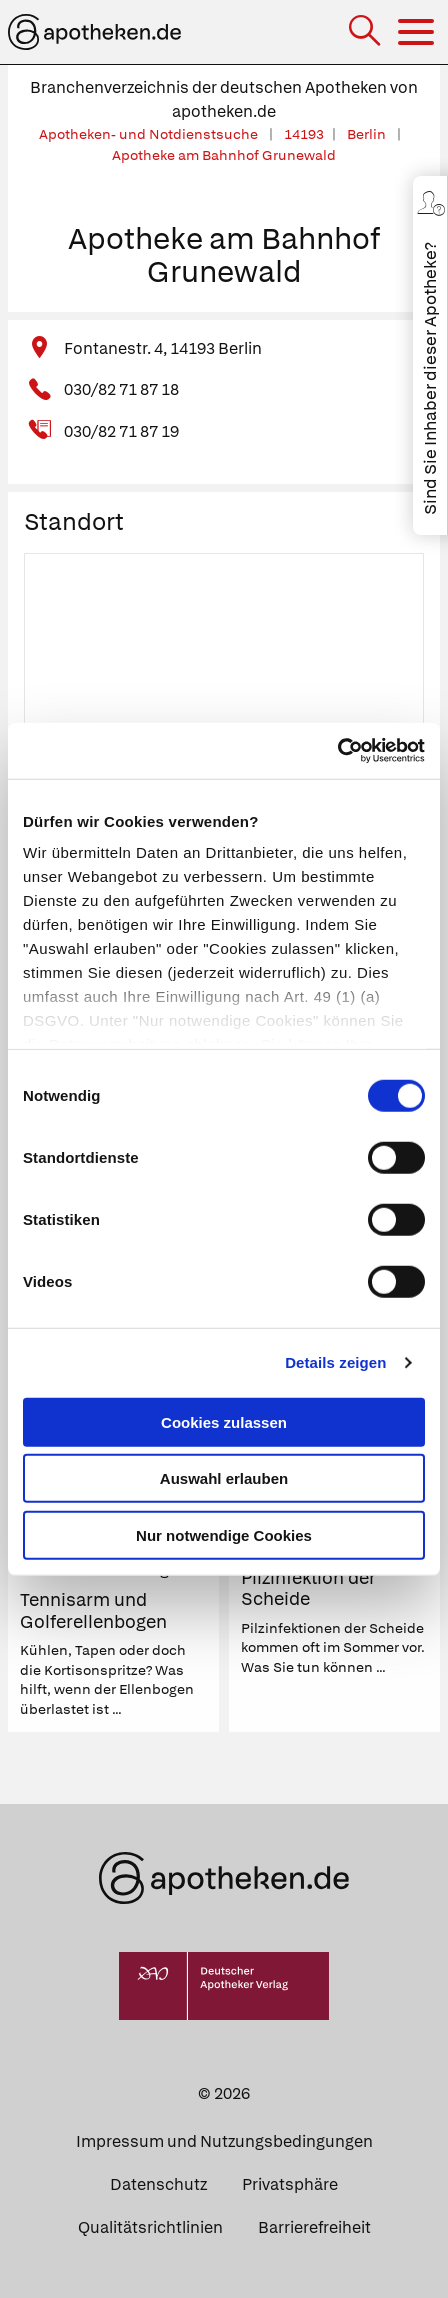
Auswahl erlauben (224, 1478)
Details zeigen (335, 1362)
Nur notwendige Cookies (224, 1534)
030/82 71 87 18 (121, 389)
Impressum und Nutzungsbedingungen (224, 2141)
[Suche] (366, 32)
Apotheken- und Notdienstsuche (150, 134)
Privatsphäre (290, 2184)
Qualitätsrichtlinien (150, 2227)
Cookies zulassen (224, 1421)
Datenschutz (158, 2184)
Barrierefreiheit (314, 2227)
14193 (304, 134)
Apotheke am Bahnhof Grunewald (224, 155)
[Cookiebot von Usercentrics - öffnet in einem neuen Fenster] (337, 751)
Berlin (368, 134)
